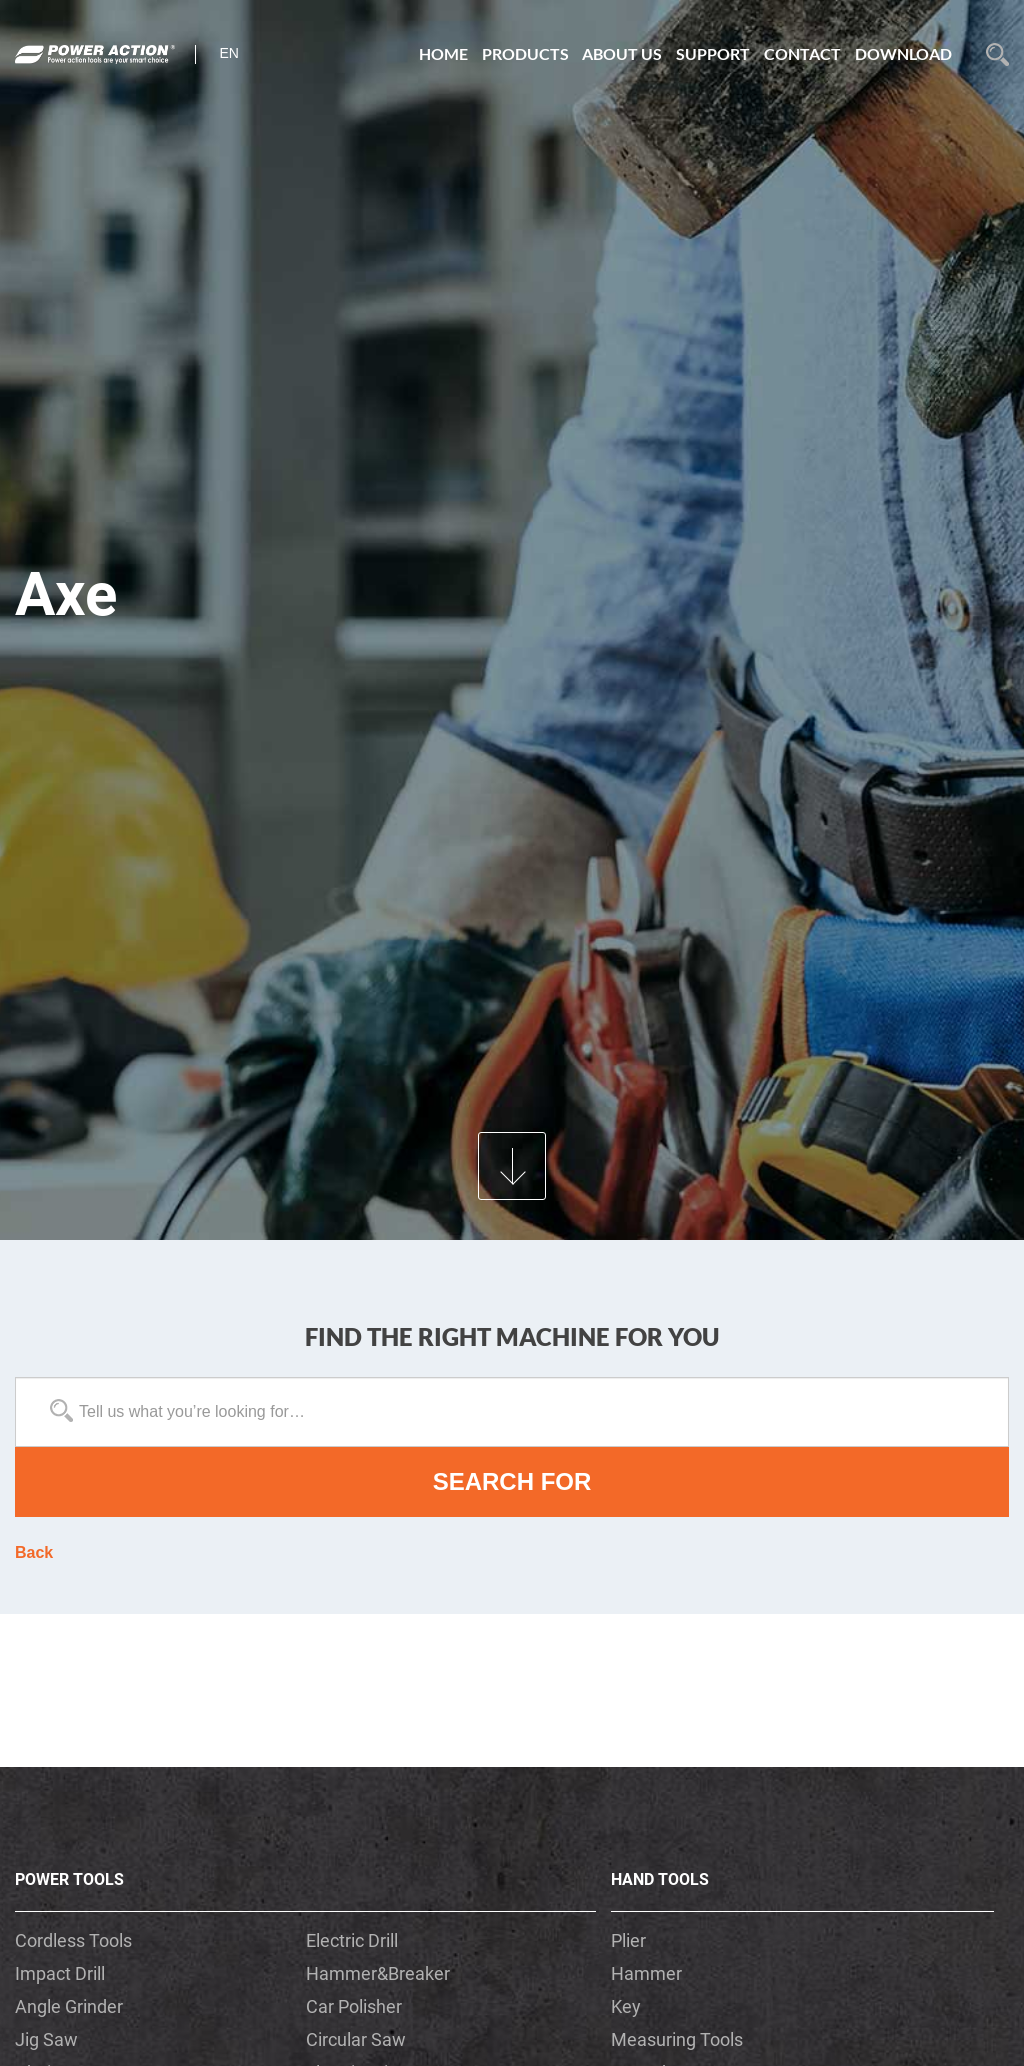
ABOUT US (622, 53)
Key (626, 2006)
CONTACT (802, 53)
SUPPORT (713, 53)
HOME (443, 53)
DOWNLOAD (903, 53)
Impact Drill (60, 1973)
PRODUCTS (525, 53)
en (229, 53)
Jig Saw (46, 2039)
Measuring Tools (677, 2039)
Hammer (646, 1973)
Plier (628, 1940)
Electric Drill (352, 1940)
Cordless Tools (73, 1940)
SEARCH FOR (512, 1481)
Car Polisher (354, 2006)
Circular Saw (356, 2039)
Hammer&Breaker (378, 1973)
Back (34, 1552)
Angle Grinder (69, 2006)
